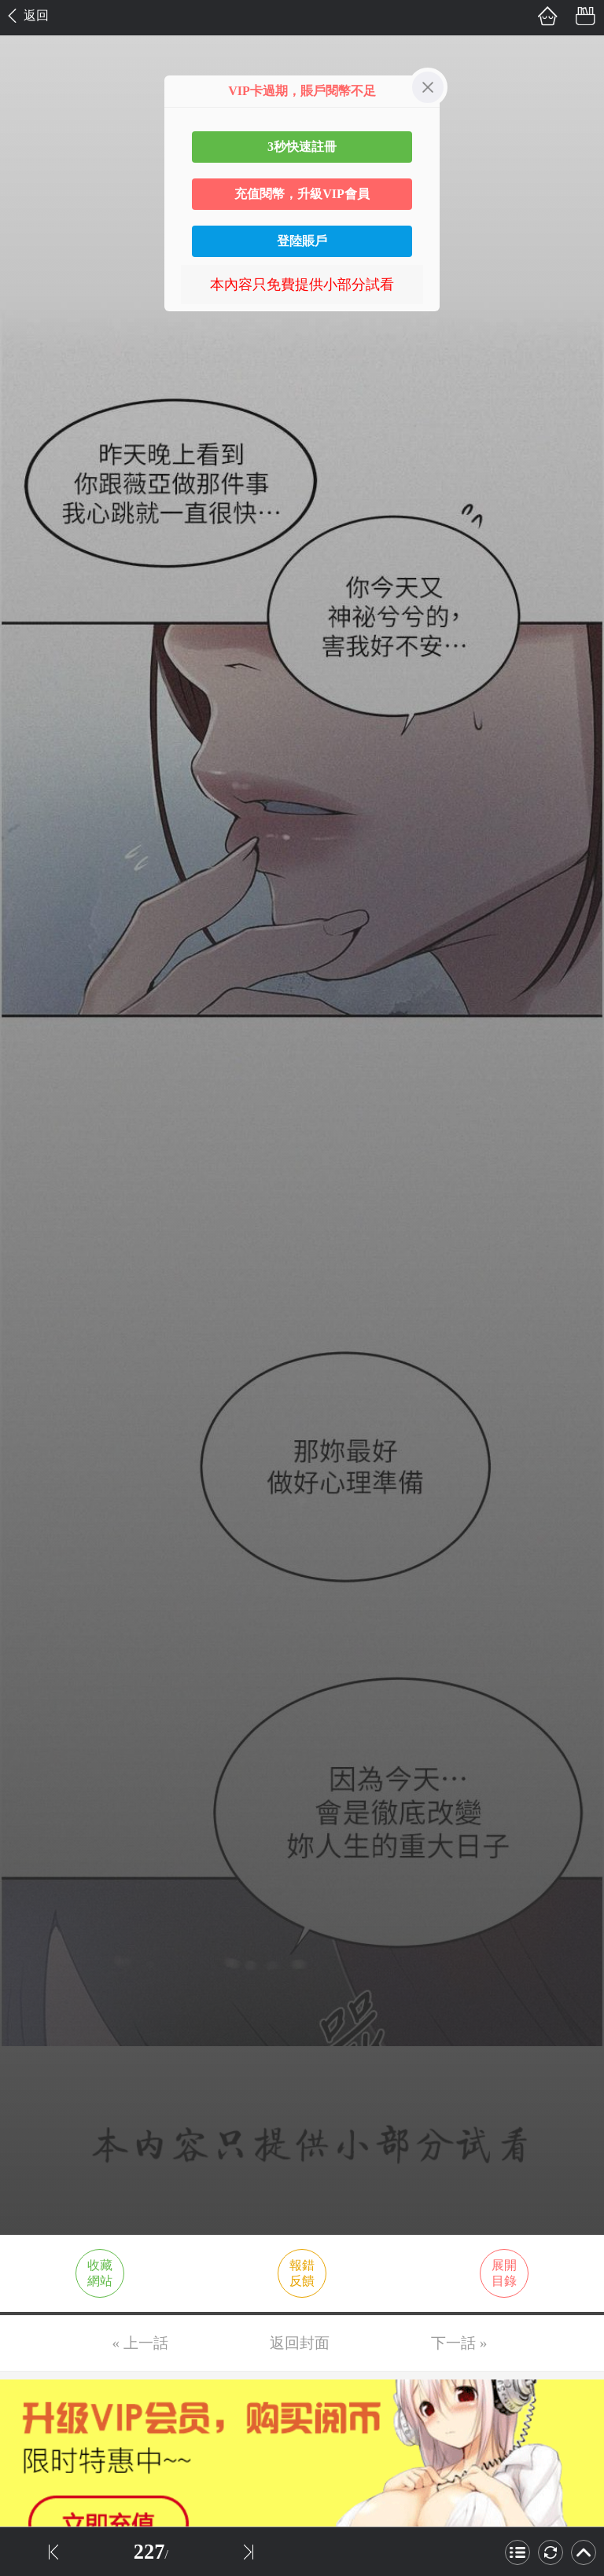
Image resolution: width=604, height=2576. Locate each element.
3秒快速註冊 (302, 146)
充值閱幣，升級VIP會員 (302, 193)
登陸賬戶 (302, 241)
